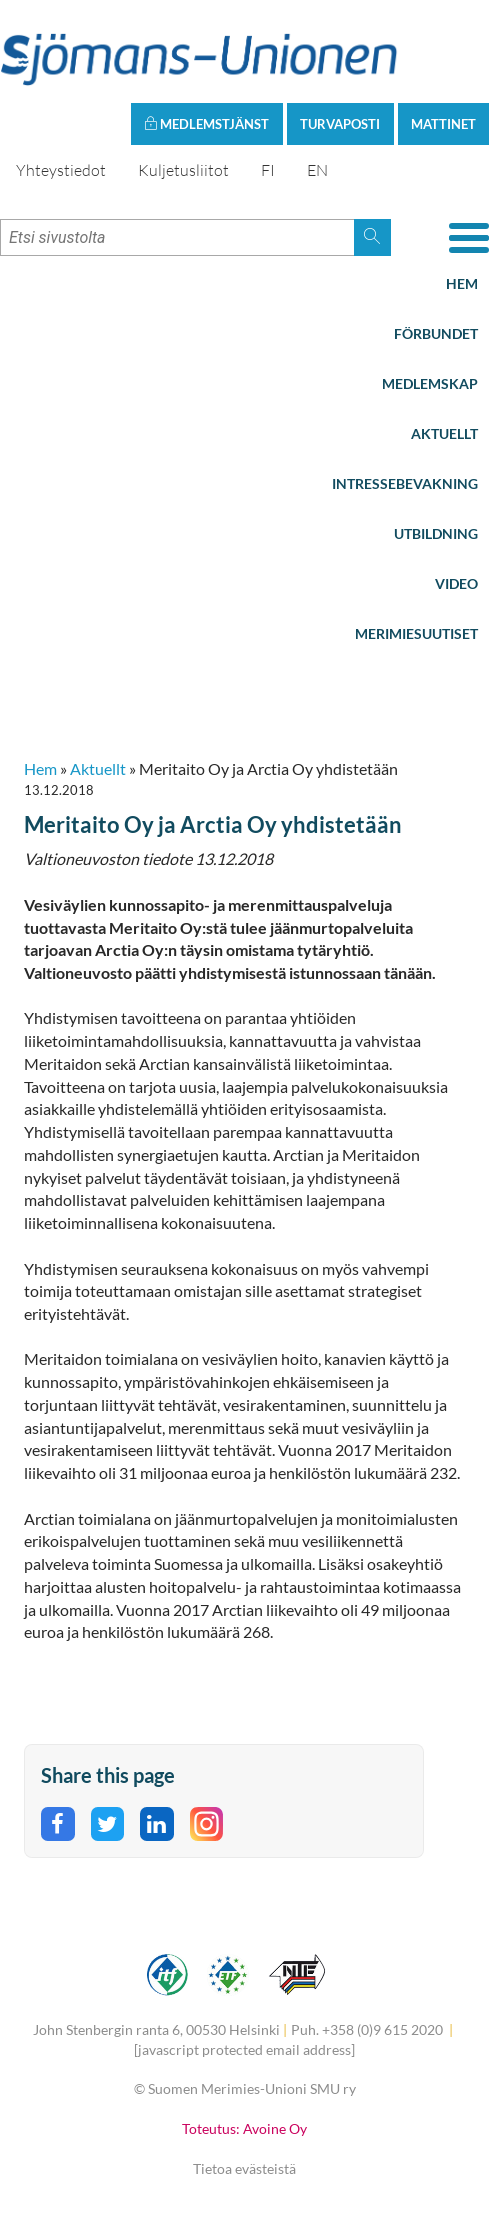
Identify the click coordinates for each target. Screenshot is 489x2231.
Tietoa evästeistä (244, 2168)
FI (268, 170)
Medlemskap (430, 383)
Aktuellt (444, 433)
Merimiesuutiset (416, 633)
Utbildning (436, 533)
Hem (462, 283)
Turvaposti (340, 124)
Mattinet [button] (443, 124)
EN (317, 170)
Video (456, 583)
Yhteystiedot (61, 170)
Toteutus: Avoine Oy (244, 2128)
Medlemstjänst (206, 124)
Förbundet (436, 333)
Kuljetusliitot (183, 170)
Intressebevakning (405, 483)
